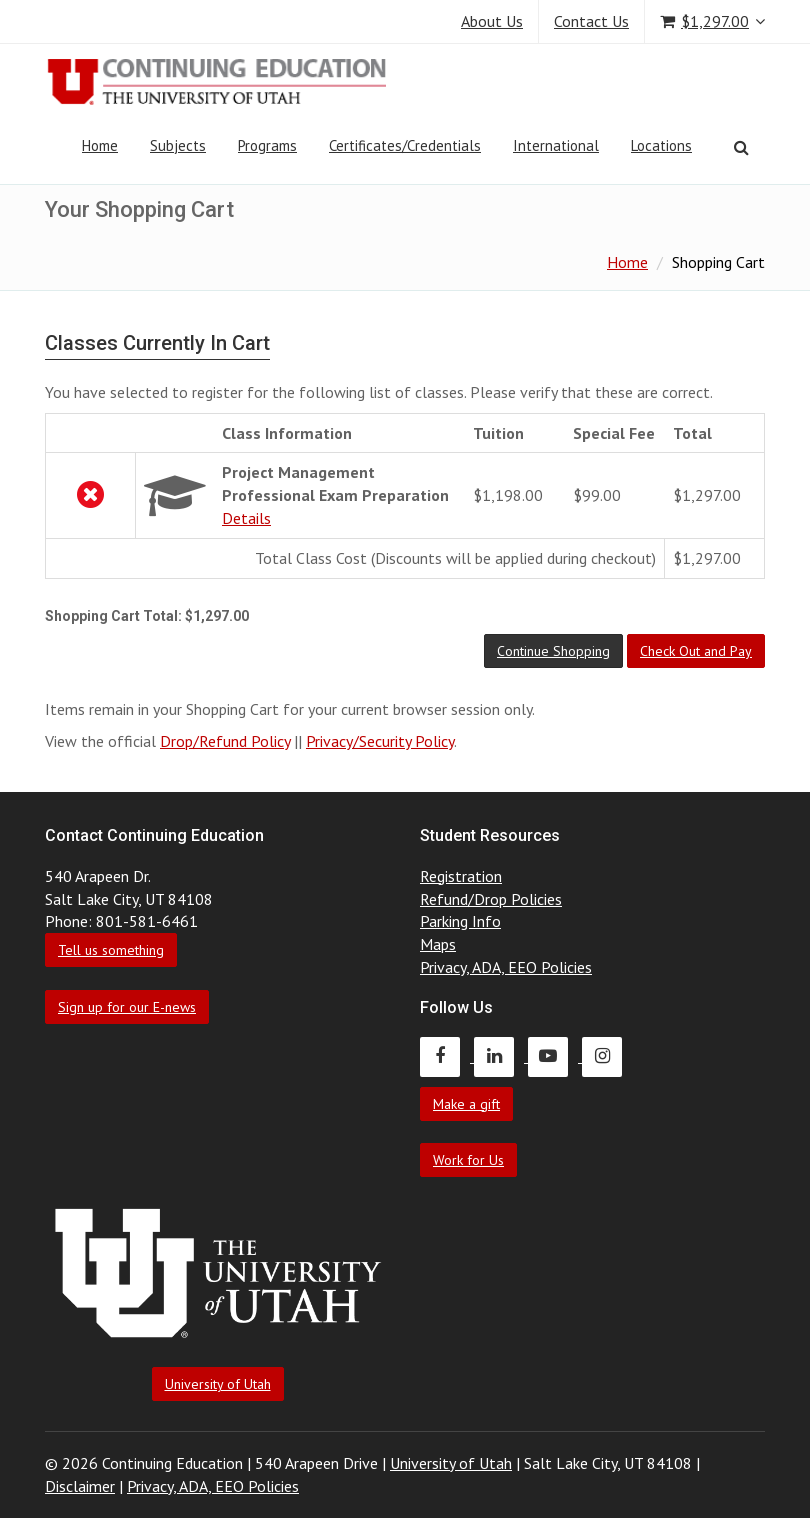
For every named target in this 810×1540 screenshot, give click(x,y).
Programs (267, 145)
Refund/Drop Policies (491, 899)
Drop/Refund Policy (225, 741)
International (556, 145)
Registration (461, 876)
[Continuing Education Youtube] (555, 1056)
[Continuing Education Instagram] (607, 1056)
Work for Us (468, 1160)
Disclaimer (80, 1486)
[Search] (741, 147)
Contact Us (591, 21)
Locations (661, 145)
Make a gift (466, 1104)
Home (100, 145)
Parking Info (460, 921)
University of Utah (218, 1384)
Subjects (178, 145)
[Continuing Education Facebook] (447, 1056)
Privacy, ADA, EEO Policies (506, 967)
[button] (553, 651)
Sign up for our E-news (127, 1007)
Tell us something (111, 950)
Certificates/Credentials (405, 145)
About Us (492, 21)
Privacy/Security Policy (380, 741)
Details (246, 518)
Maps (438, 944)
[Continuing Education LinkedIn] (501, 1056)
